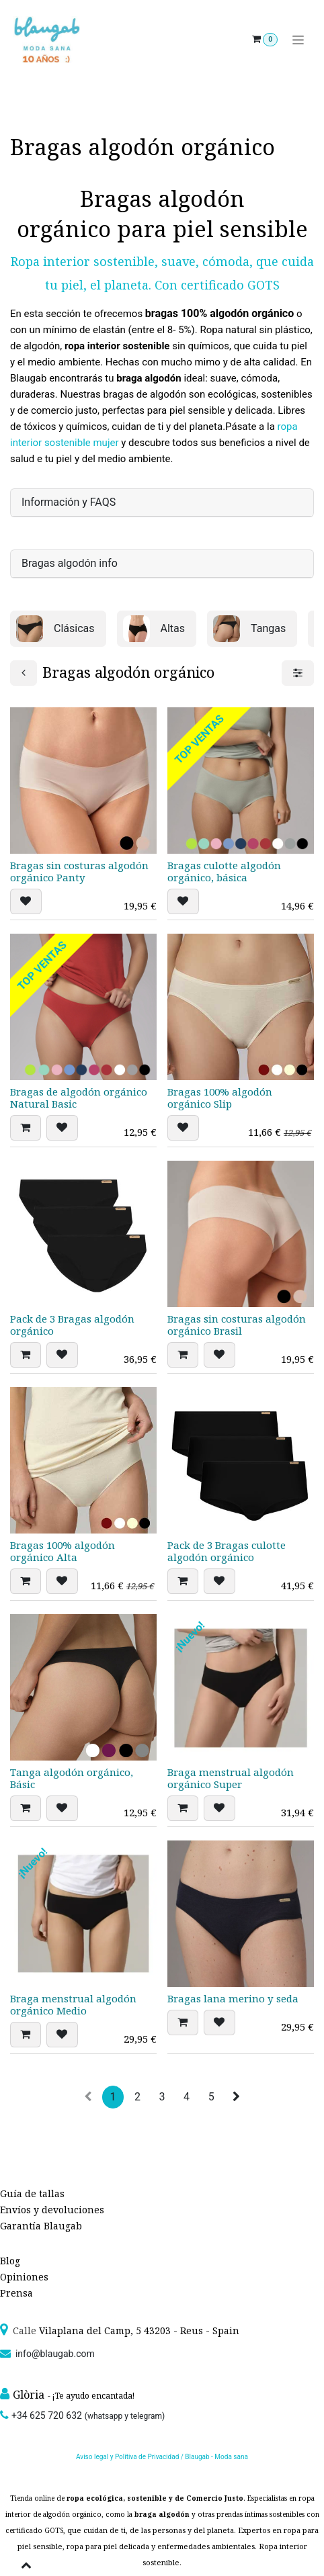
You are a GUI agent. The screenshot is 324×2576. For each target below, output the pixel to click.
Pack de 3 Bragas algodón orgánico (72, 1324)
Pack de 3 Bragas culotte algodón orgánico (226, 1551)
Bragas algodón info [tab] (70, 563)
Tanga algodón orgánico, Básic (71, 1777)
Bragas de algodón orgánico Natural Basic (78, 1097)
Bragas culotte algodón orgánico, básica (224, 871)
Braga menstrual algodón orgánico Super (230, 1777)
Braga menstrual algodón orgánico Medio (73, 2004)
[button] (26, 901)
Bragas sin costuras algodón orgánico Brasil (236, 1324)
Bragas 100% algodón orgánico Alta (62, 1551)
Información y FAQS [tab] (69, 502)
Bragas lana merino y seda (232, 1998)
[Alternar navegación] (298, 40)
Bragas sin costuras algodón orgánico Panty (79, 871)
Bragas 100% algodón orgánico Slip (219, 1097)
